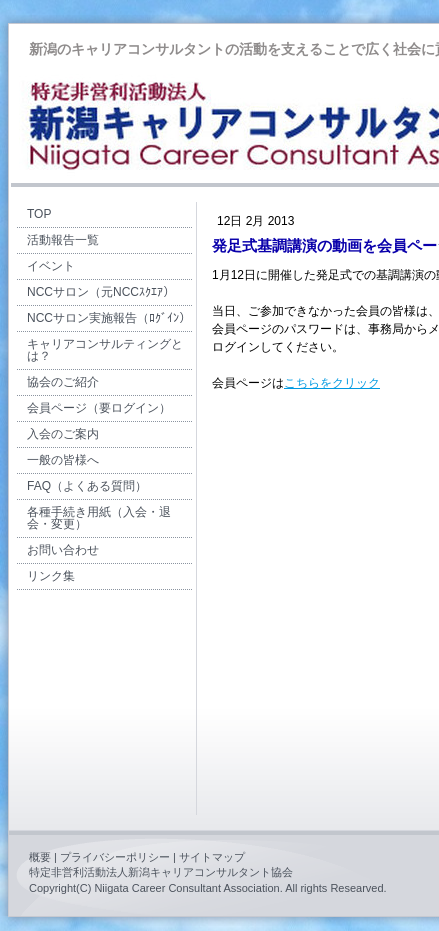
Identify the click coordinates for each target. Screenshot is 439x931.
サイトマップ (212, 857)
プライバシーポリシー (115, 857)
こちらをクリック (332, 383)
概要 (40, 857)
